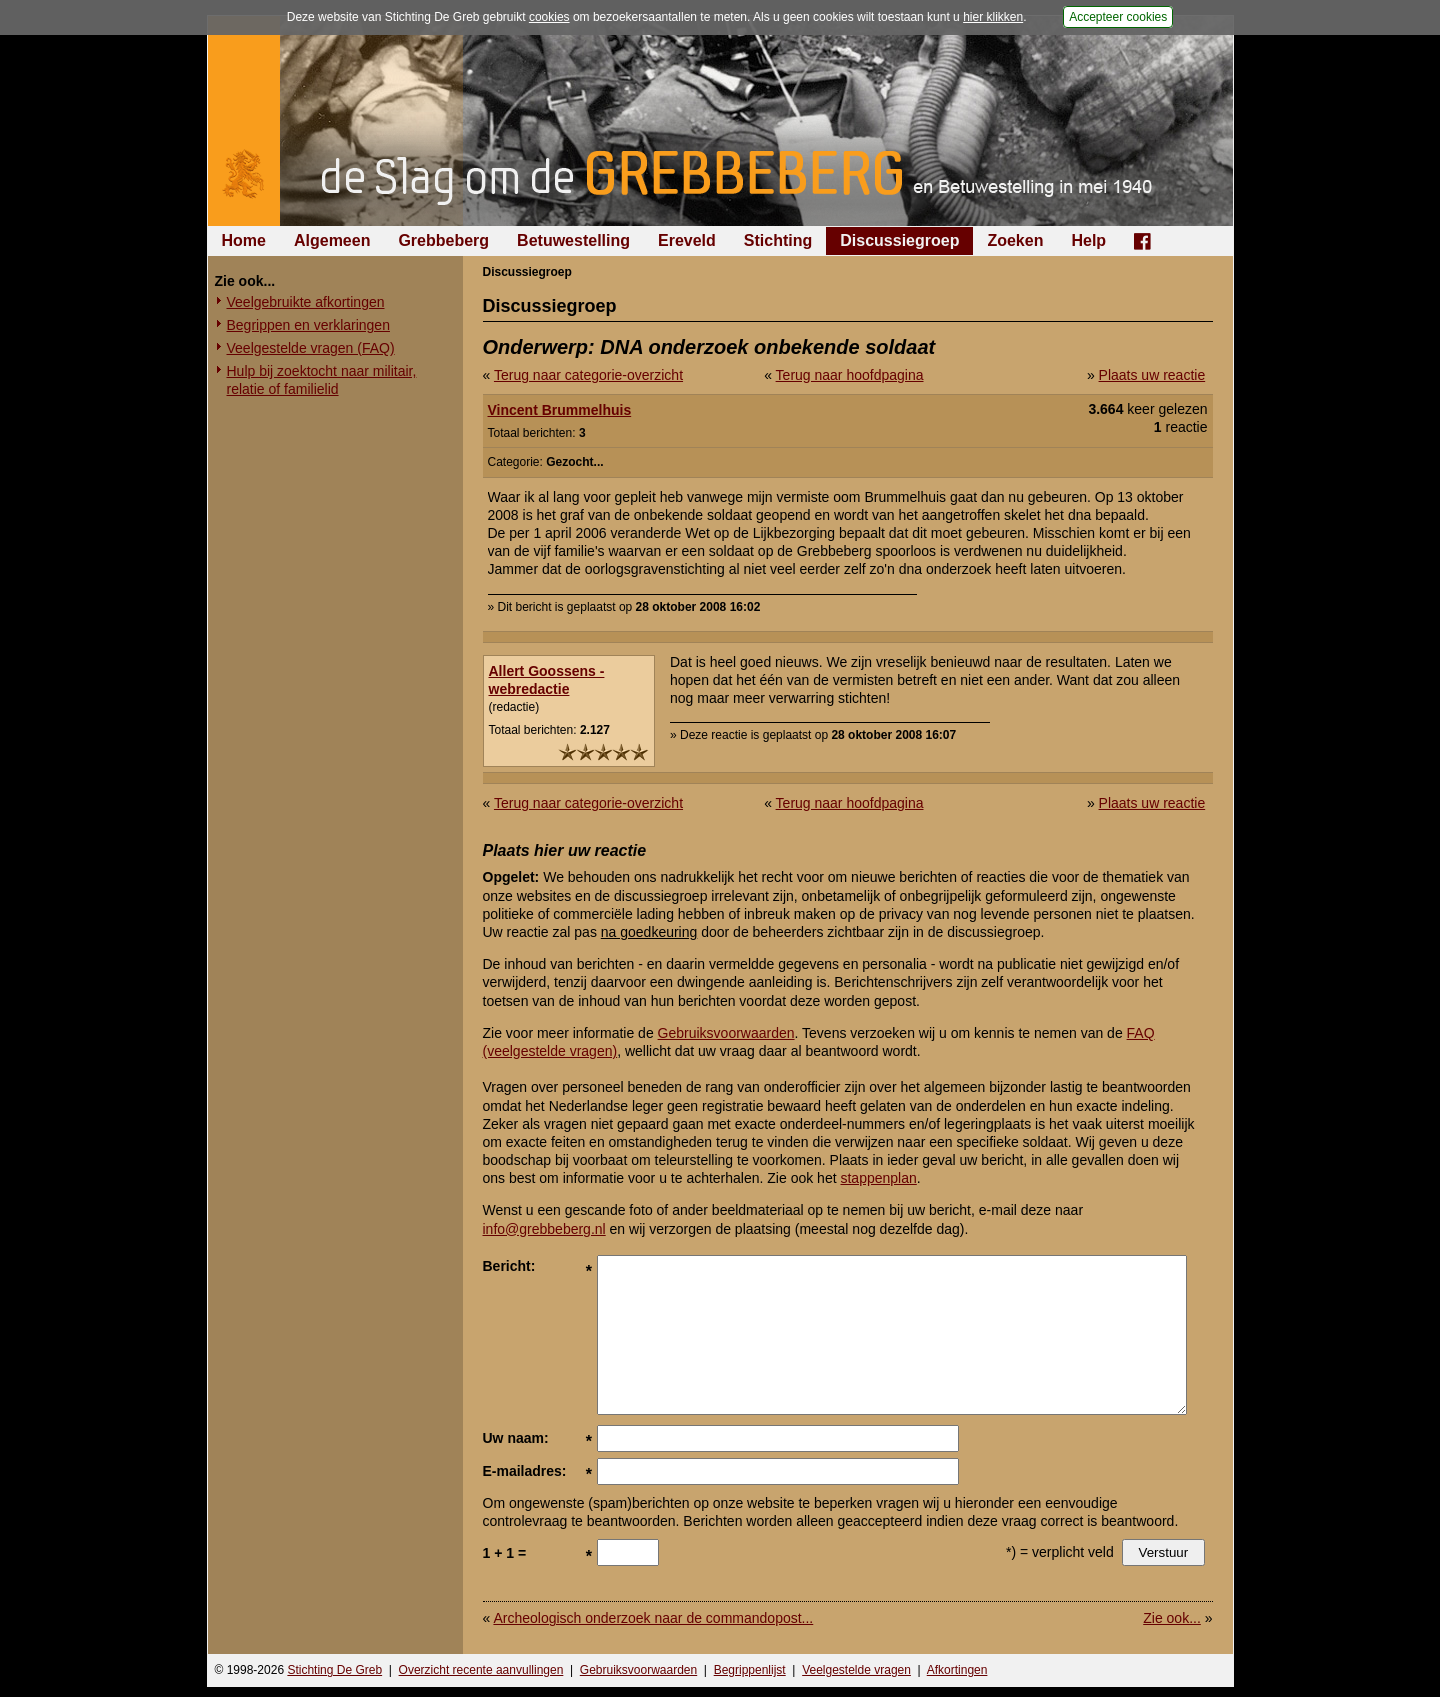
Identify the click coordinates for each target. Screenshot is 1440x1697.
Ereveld (687, 240)
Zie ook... (1172, 1618)
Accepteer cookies (1118, 17)
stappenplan (878, 1178)
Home (244, 240)
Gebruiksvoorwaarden (726, 1033)
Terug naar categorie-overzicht (588, 375)
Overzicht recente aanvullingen (481, 1670)
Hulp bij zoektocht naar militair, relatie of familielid (322, 380)
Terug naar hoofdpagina (850, 375)
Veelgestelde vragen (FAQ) (311, 348)
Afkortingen (957, 1670)
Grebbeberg (443, 240)
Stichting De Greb (334, 1670)
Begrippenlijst (750, 1670)
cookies (549, 17)
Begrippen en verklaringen (308, 325)
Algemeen (332, 240)
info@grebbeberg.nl (544, 1229)
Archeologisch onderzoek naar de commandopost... (653, 1618)
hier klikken (993, 17)
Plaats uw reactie (1152, 375)
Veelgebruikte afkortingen (306, 302)
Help (1088, 240)
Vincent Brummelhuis (560, 410)
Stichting (778, 240)
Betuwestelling (573, 240)
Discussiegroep (899, 240)
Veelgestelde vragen (856, 1670)
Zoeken (1015, 240)
